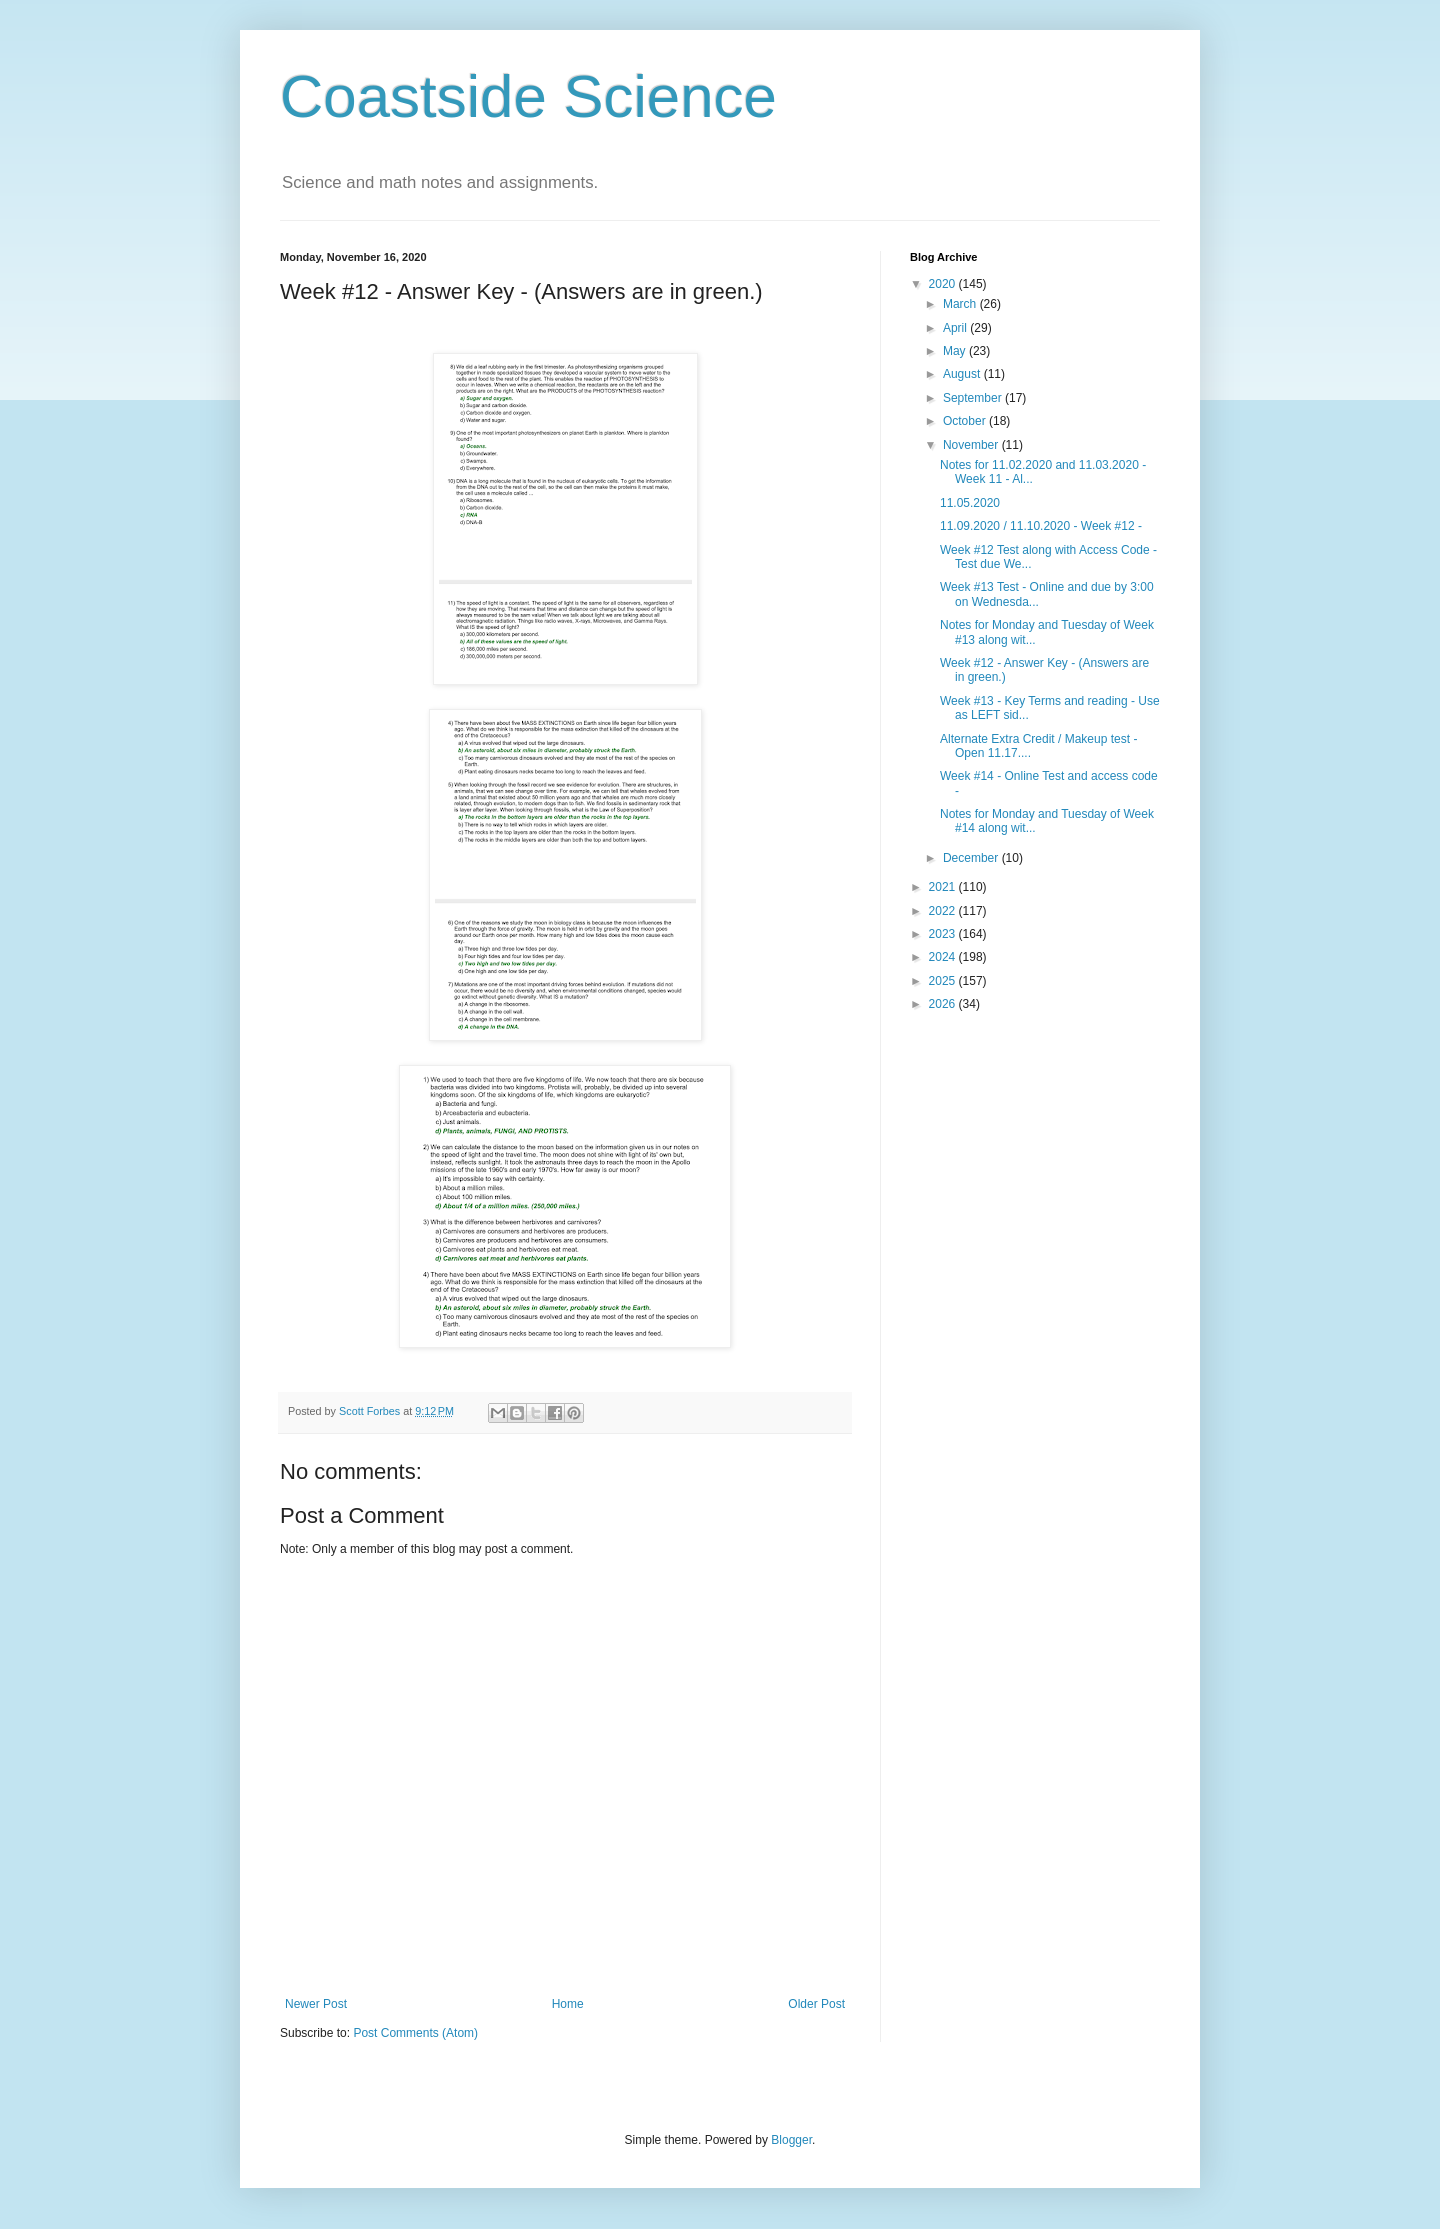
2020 (944, 284)
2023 (944, 934)
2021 (944, 887)
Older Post (816, 2004)
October (966, 421)
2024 (944, 957)
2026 (944, 1004)
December (972, 858)
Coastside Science (528, 96)
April (956, 328)
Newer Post (316, 2004)
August (963, 374)
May (956, 351)
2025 (944, 981)
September (974, 398)
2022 (944, 911)
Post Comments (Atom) (415, 2033)
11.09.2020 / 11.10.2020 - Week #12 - (1041, 526)
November (972, 445)
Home (568, 2004)
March (961, 304)
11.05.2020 (970, 503)
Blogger (791, 2140)
